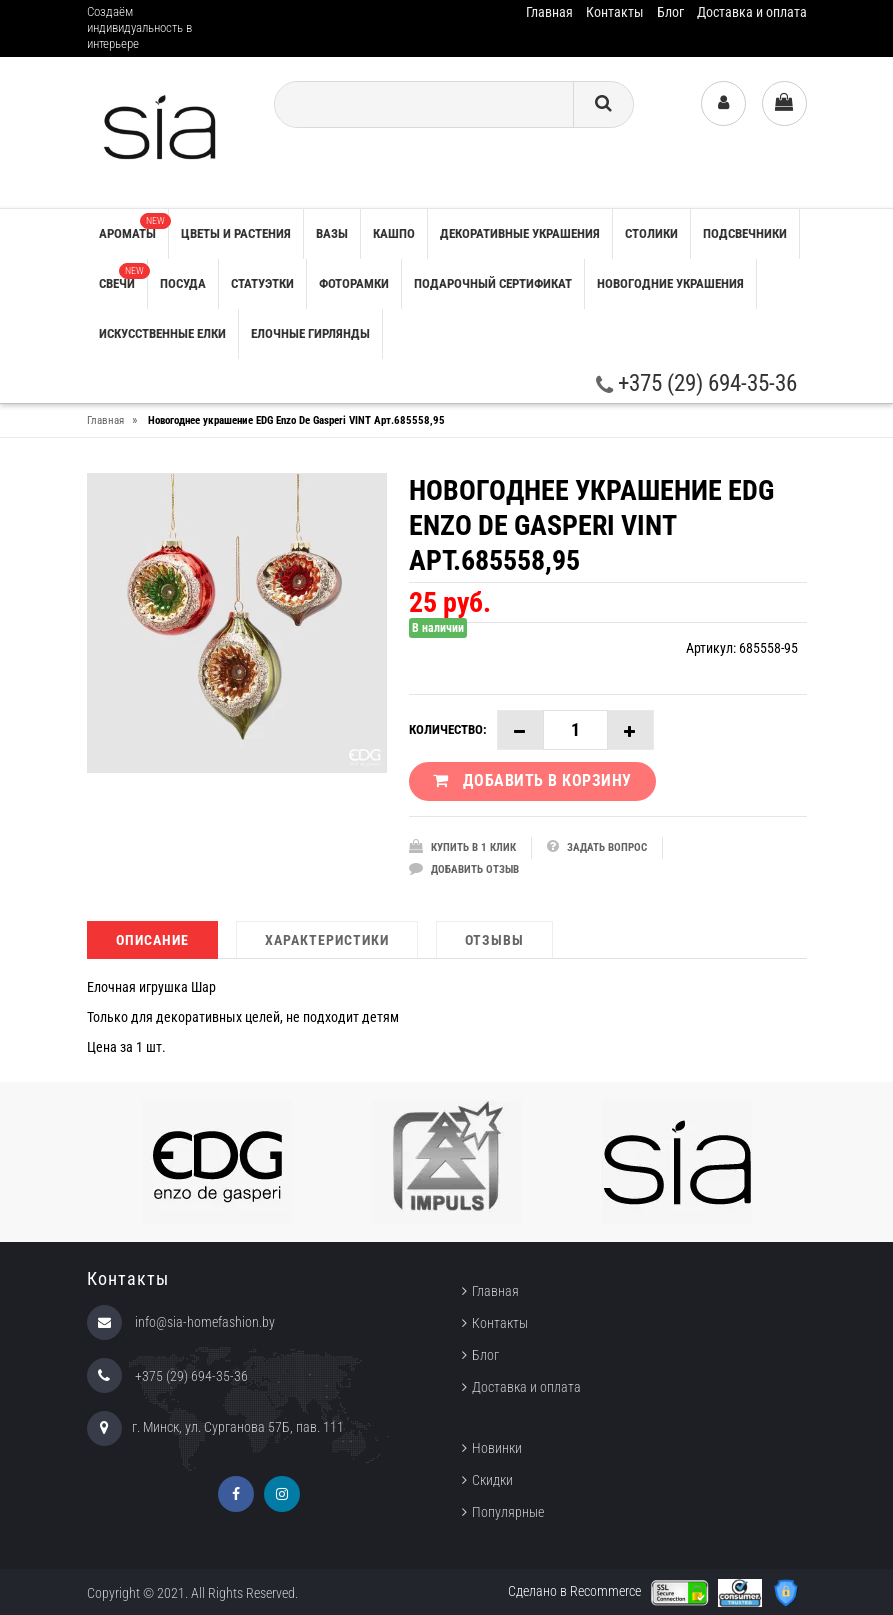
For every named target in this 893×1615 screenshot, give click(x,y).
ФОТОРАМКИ (354, 283)
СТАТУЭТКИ (262, 283)
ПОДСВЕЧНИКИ (745, 233)
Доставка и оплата (752, 12)
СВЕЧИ (123, 277)
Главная (549, 12)
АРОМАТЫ (133, 227)
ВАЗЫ (332, 233)
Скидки (492, 1480)
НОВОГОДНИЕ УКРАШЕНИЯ (670, 283)
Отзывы (494, 940)
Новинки (497, 1448)
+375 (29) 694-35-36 (696, 383)
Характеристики (327, 940)
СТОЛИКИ (651, 233)
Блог (670, 12)
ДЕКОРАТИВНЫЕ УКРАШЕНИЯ (520, 233)
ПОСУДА (183, 283)
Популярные (508, 1512)
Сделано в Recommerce (574, 1591)
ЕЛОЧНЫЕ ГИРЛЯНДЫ (310, 333)
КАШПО (394, 233)
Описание (152, 940)
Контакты (615, 12)
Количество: (448, 729)
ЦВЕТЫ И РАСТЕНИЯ (236, 233)
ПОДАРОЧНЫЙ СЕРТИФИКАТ (493, 283)
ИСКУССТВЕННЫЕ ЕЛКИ (162, 333)
